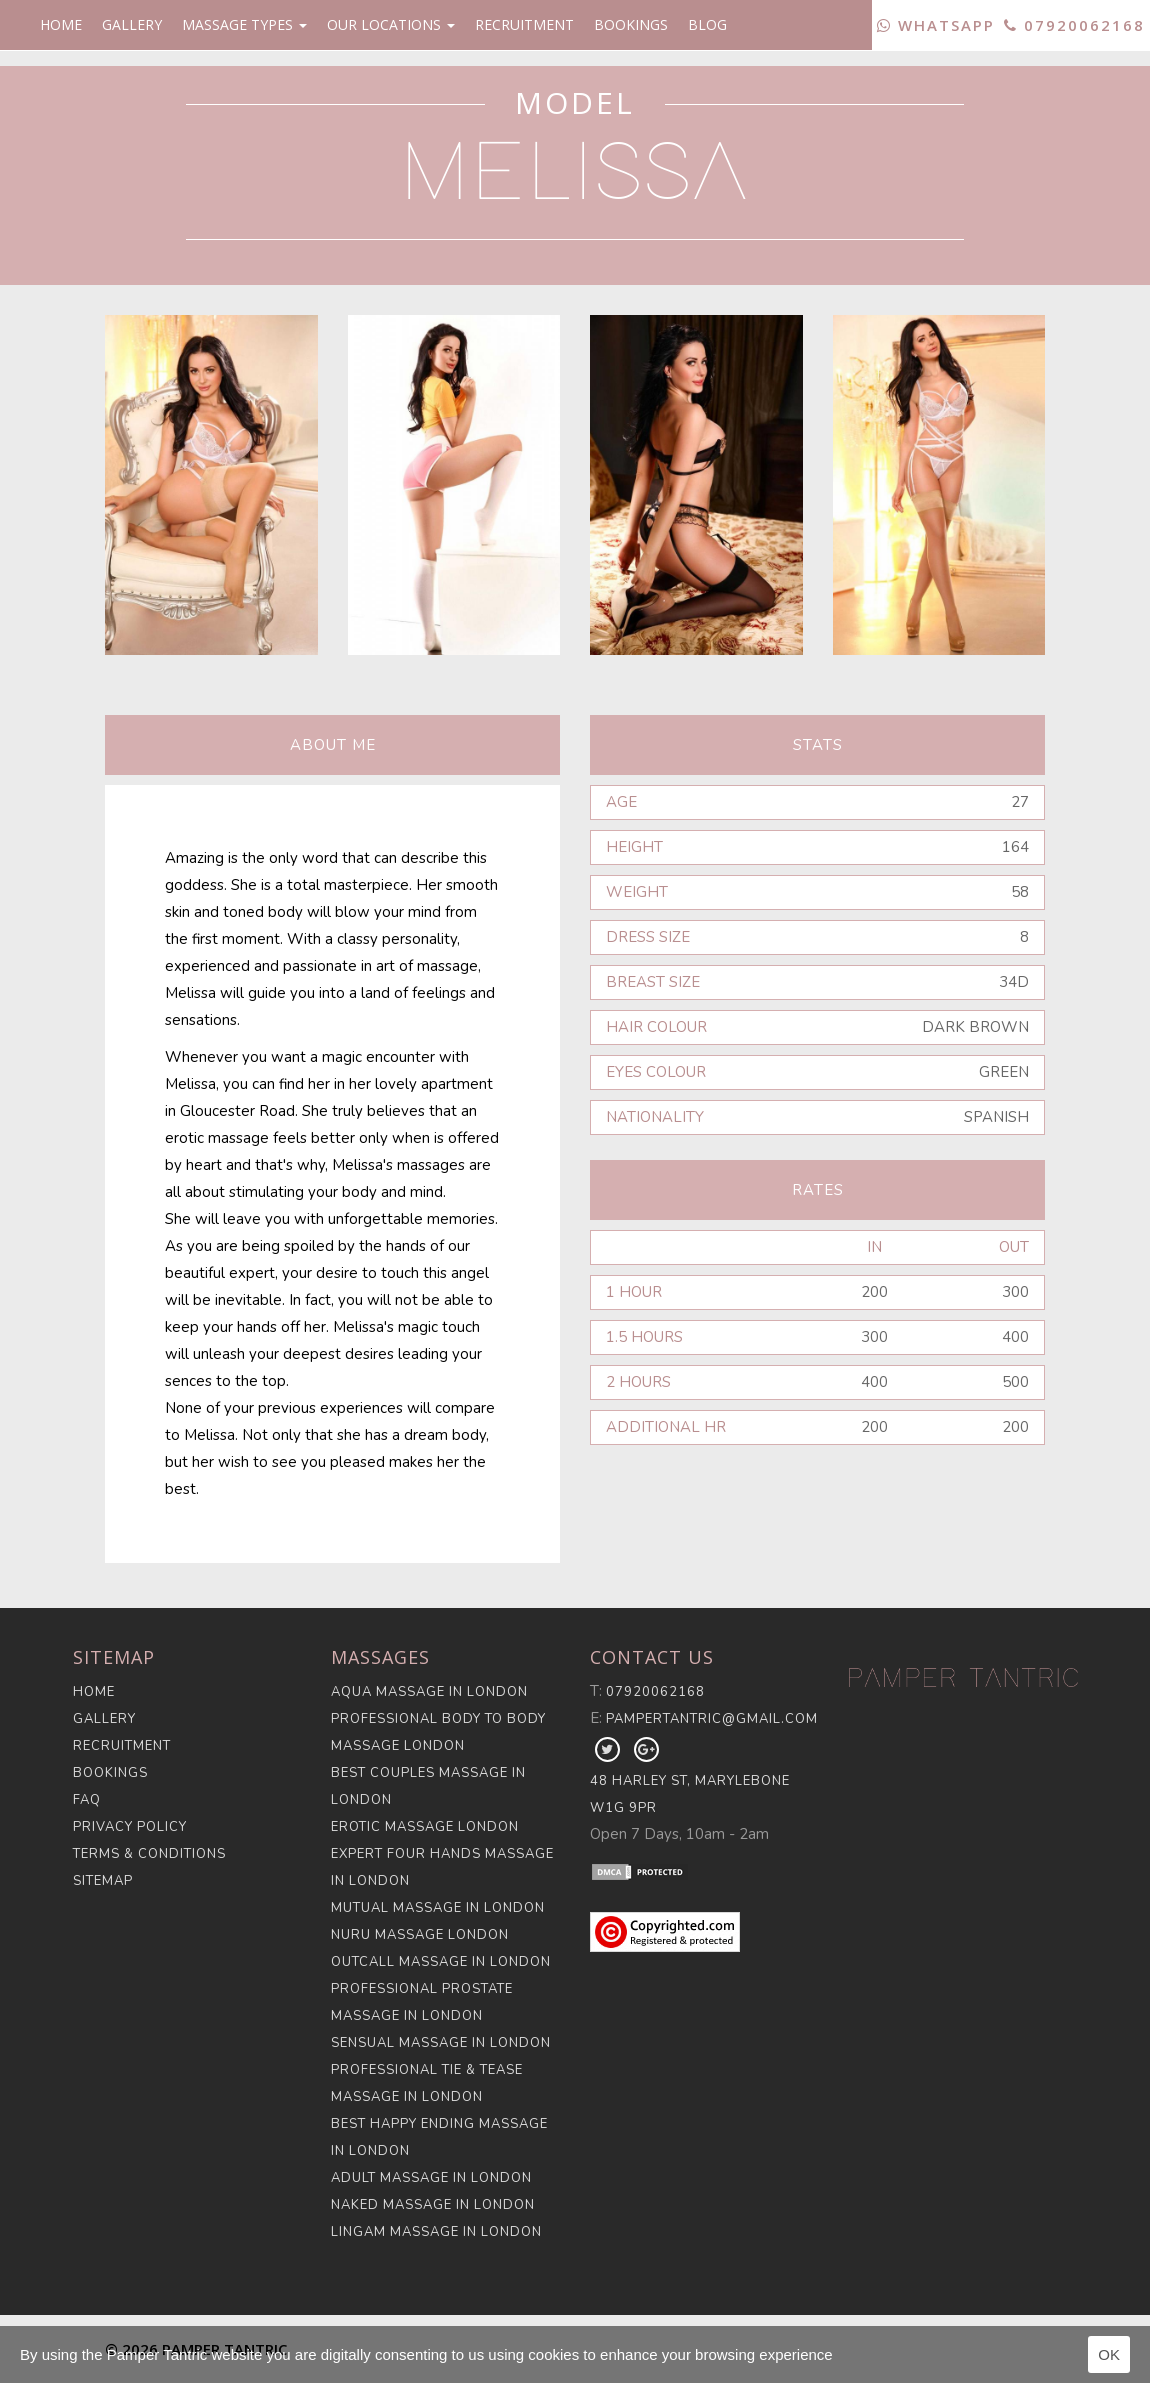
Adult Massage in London (431, 2178)
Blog (707, 24)
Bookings (631, 24)
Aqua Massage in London (429, 1692)
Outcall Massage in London (441, 1962)
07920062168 (1074, 25)
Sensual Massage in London (441, 2043)
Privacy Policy (130, 1827)
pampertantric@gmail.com (712, 1719)
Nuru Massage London (420, 1935)
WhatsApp (936, 25)
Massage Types (244, 24)
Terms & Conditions (149, 1854)
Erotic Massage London (425, 1827)
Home (61, 24)
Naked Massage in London (433, 2205)
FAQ (87, 1800)
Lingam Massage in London (436, 2232)
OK (1109, 2354)
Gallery (132, 24)
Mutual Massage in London (438, 1908)
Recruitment (524, 24)
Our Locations (391, 24)
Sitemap (103, 1881)
